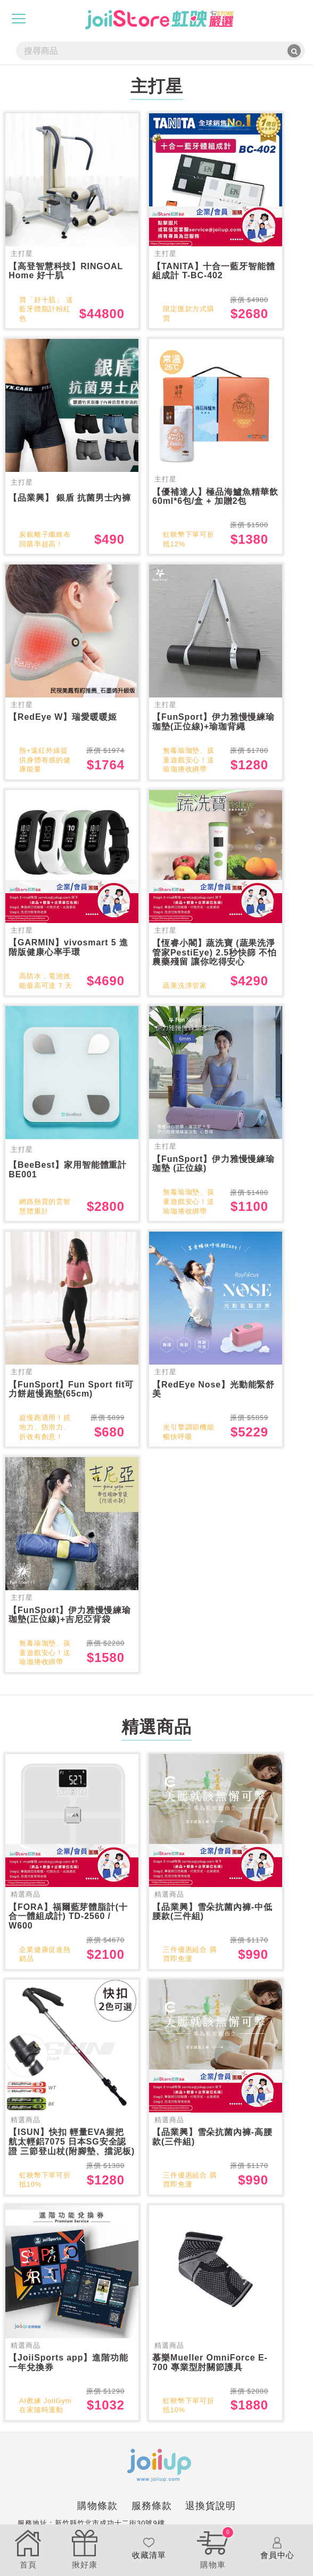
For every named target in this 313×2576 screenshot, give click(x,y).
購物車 (213, 2548)
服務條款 (151, 2522)
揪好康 (85, 2548)
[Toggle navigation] (18, 18)
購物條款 (97, 2522)
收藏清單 (148, 2548)
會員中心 (277, 2548)
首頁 (28, 2548)
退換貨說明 (210, 2522)
